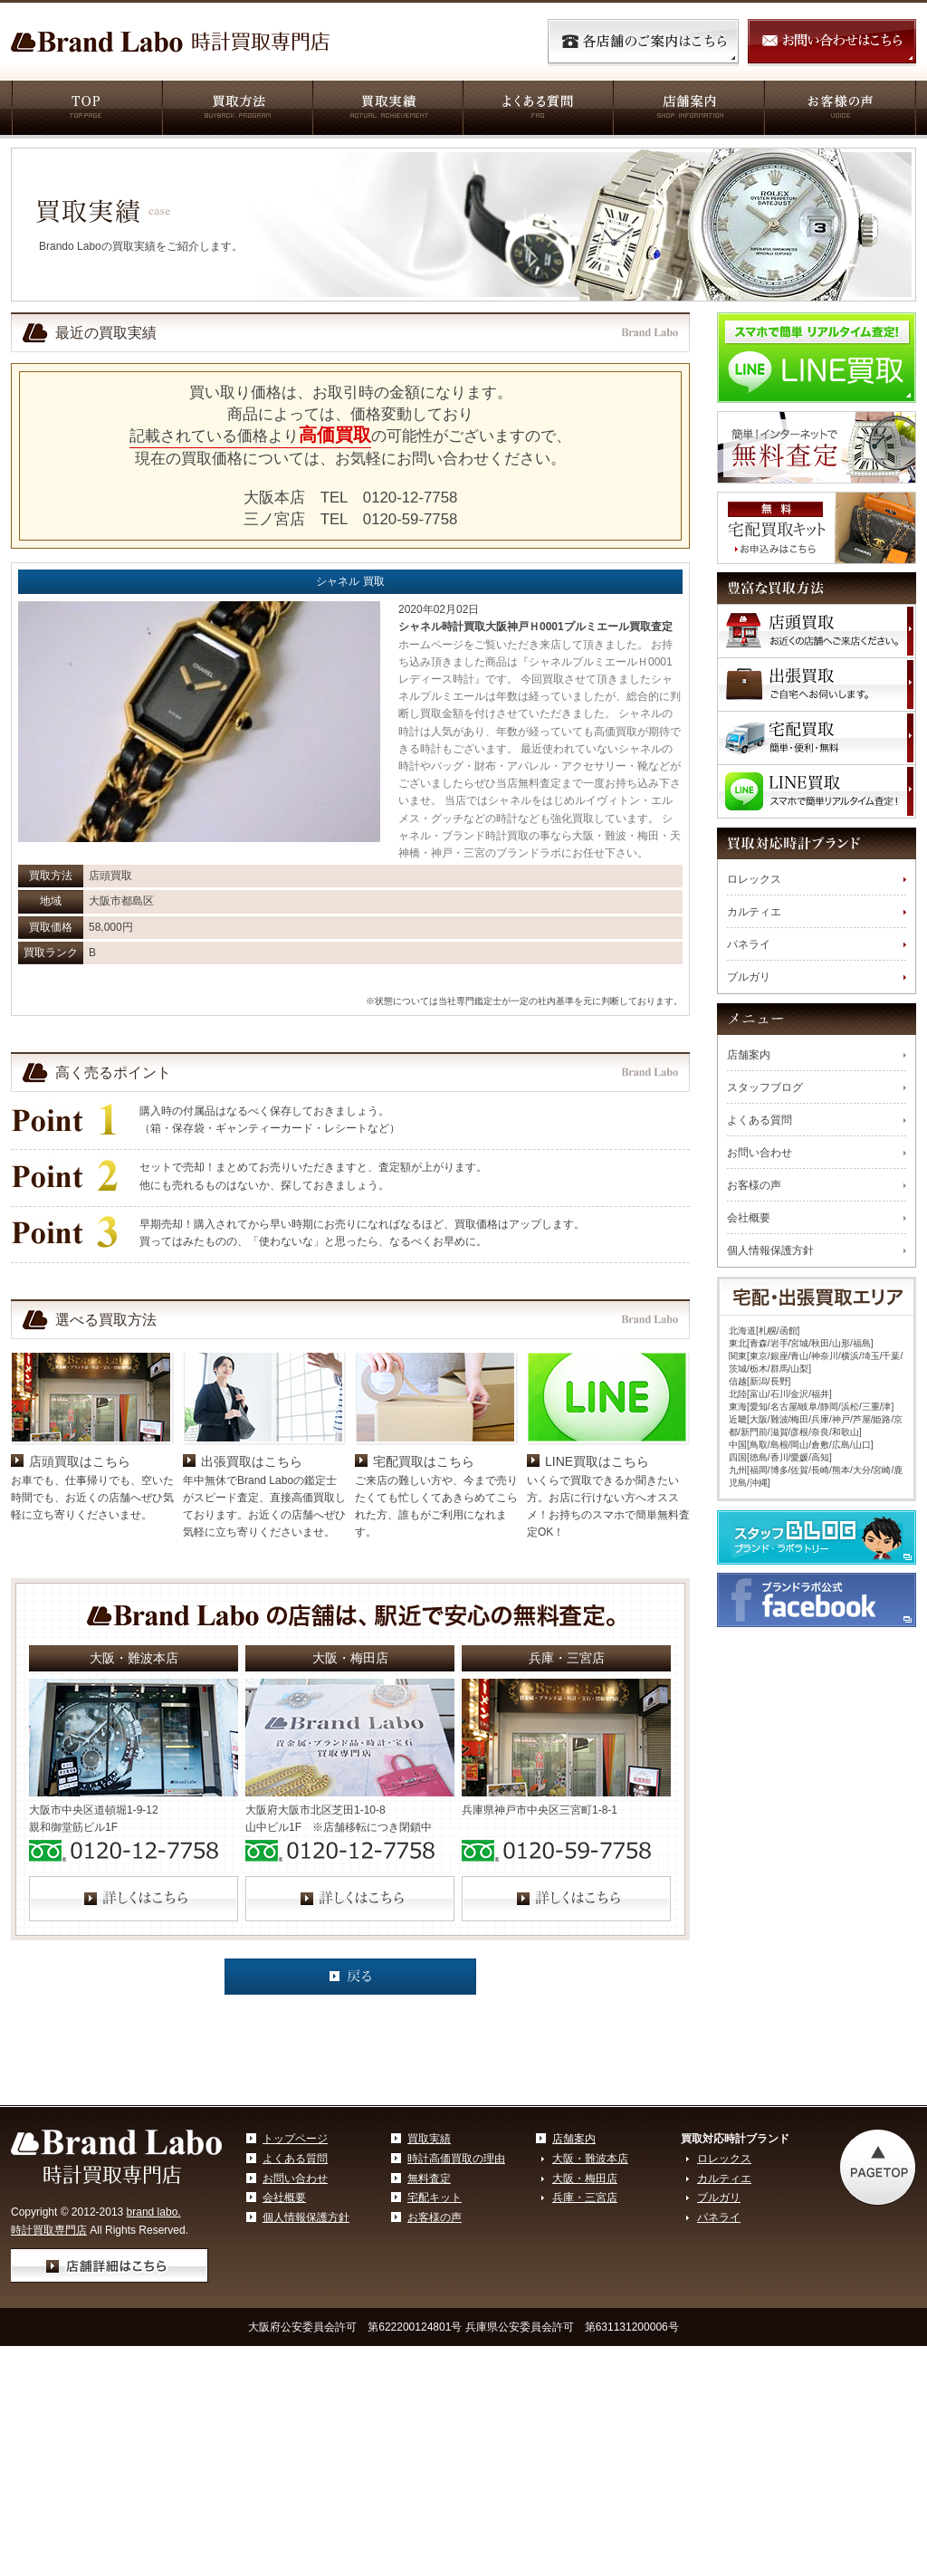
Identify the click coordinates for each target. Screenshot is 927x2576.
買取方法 (236, 110)
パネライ (748, 944)
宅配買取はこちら (423, 1591)
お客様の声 (839, 110)
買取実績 (386, 110)
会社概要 (748, 1217)
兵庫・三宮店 (584, 2327)
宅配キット (434, 2327)
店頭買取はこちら (79, 1591)
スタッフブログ (765, 1087)
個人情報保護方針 (770, 1250)
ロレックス (754, 879)
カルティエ (754, 911)
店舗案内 (687, 110)
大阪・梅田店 (584, 2308)
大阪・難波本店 (590, 2288)
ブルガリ (748, 977)
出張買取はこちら (251, 1591)
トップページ (295, 2268)
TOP (86, 110)
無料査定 (429, 2308)
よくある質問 (537, 110)
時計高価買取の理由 (456, 2288)
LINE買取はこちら (597, 1591)
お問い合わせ (759, 1152)
